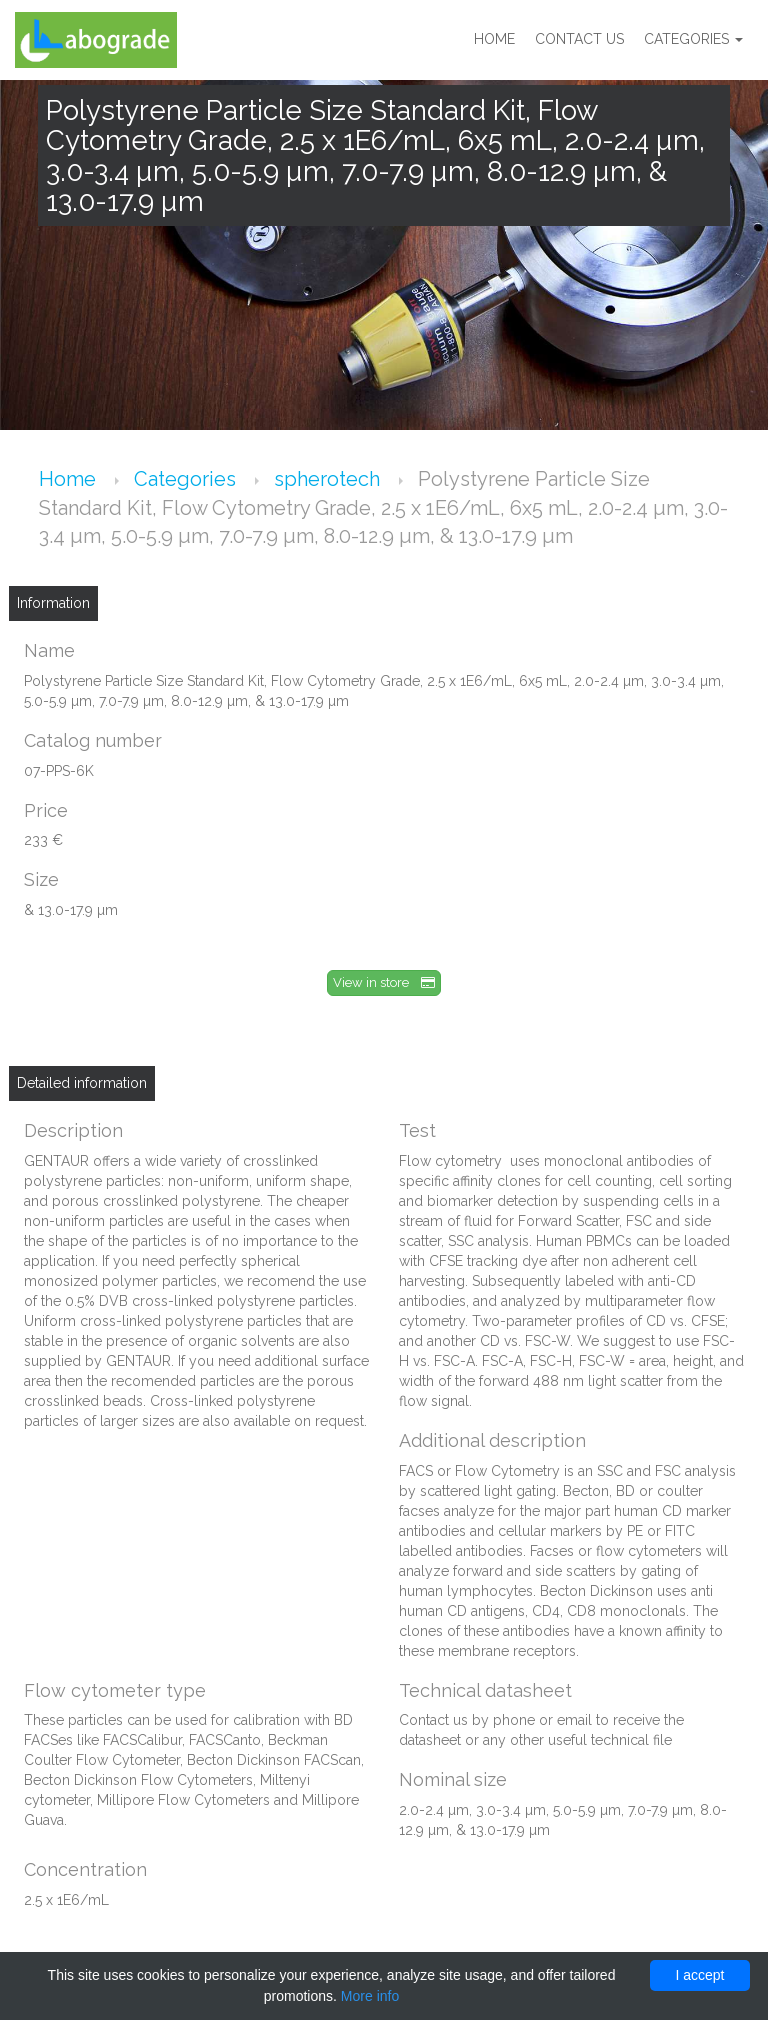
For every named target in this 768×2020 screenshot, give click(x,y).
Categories (693, 40)
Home (494, 40)
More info (370, 1996)
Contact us (579, 40)
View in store (384, 982)
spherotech (329, 479)
